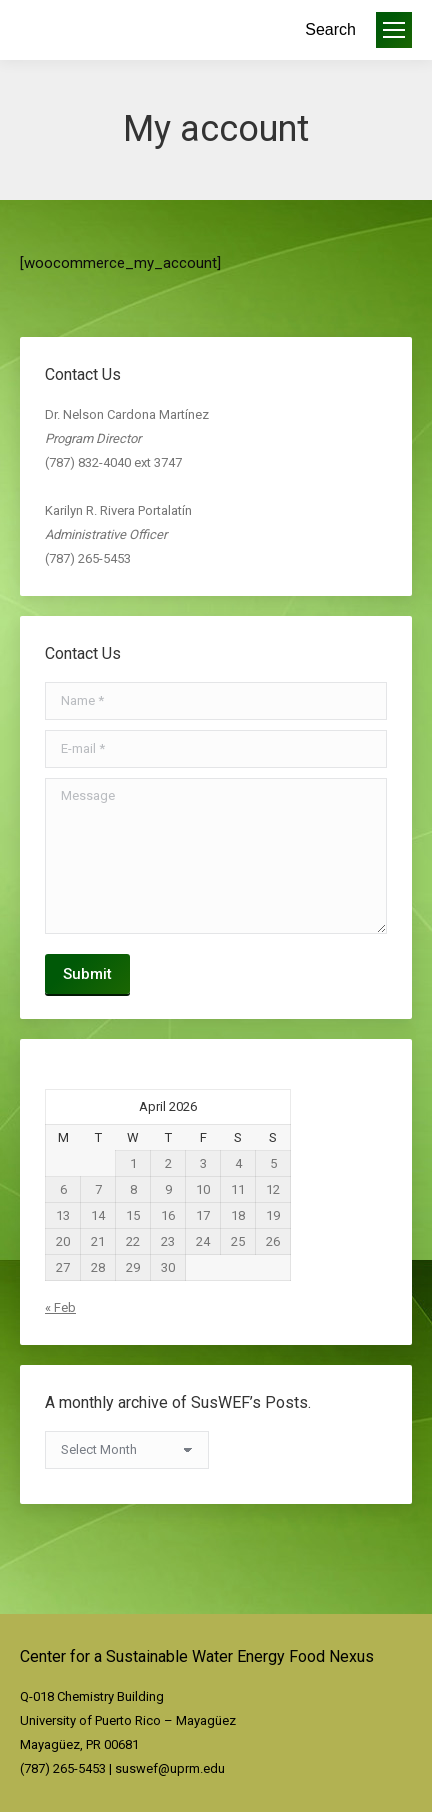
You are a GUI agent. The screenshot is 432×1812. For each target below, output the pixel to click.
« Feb (60, 1307)
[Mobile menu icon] (394, 30)
